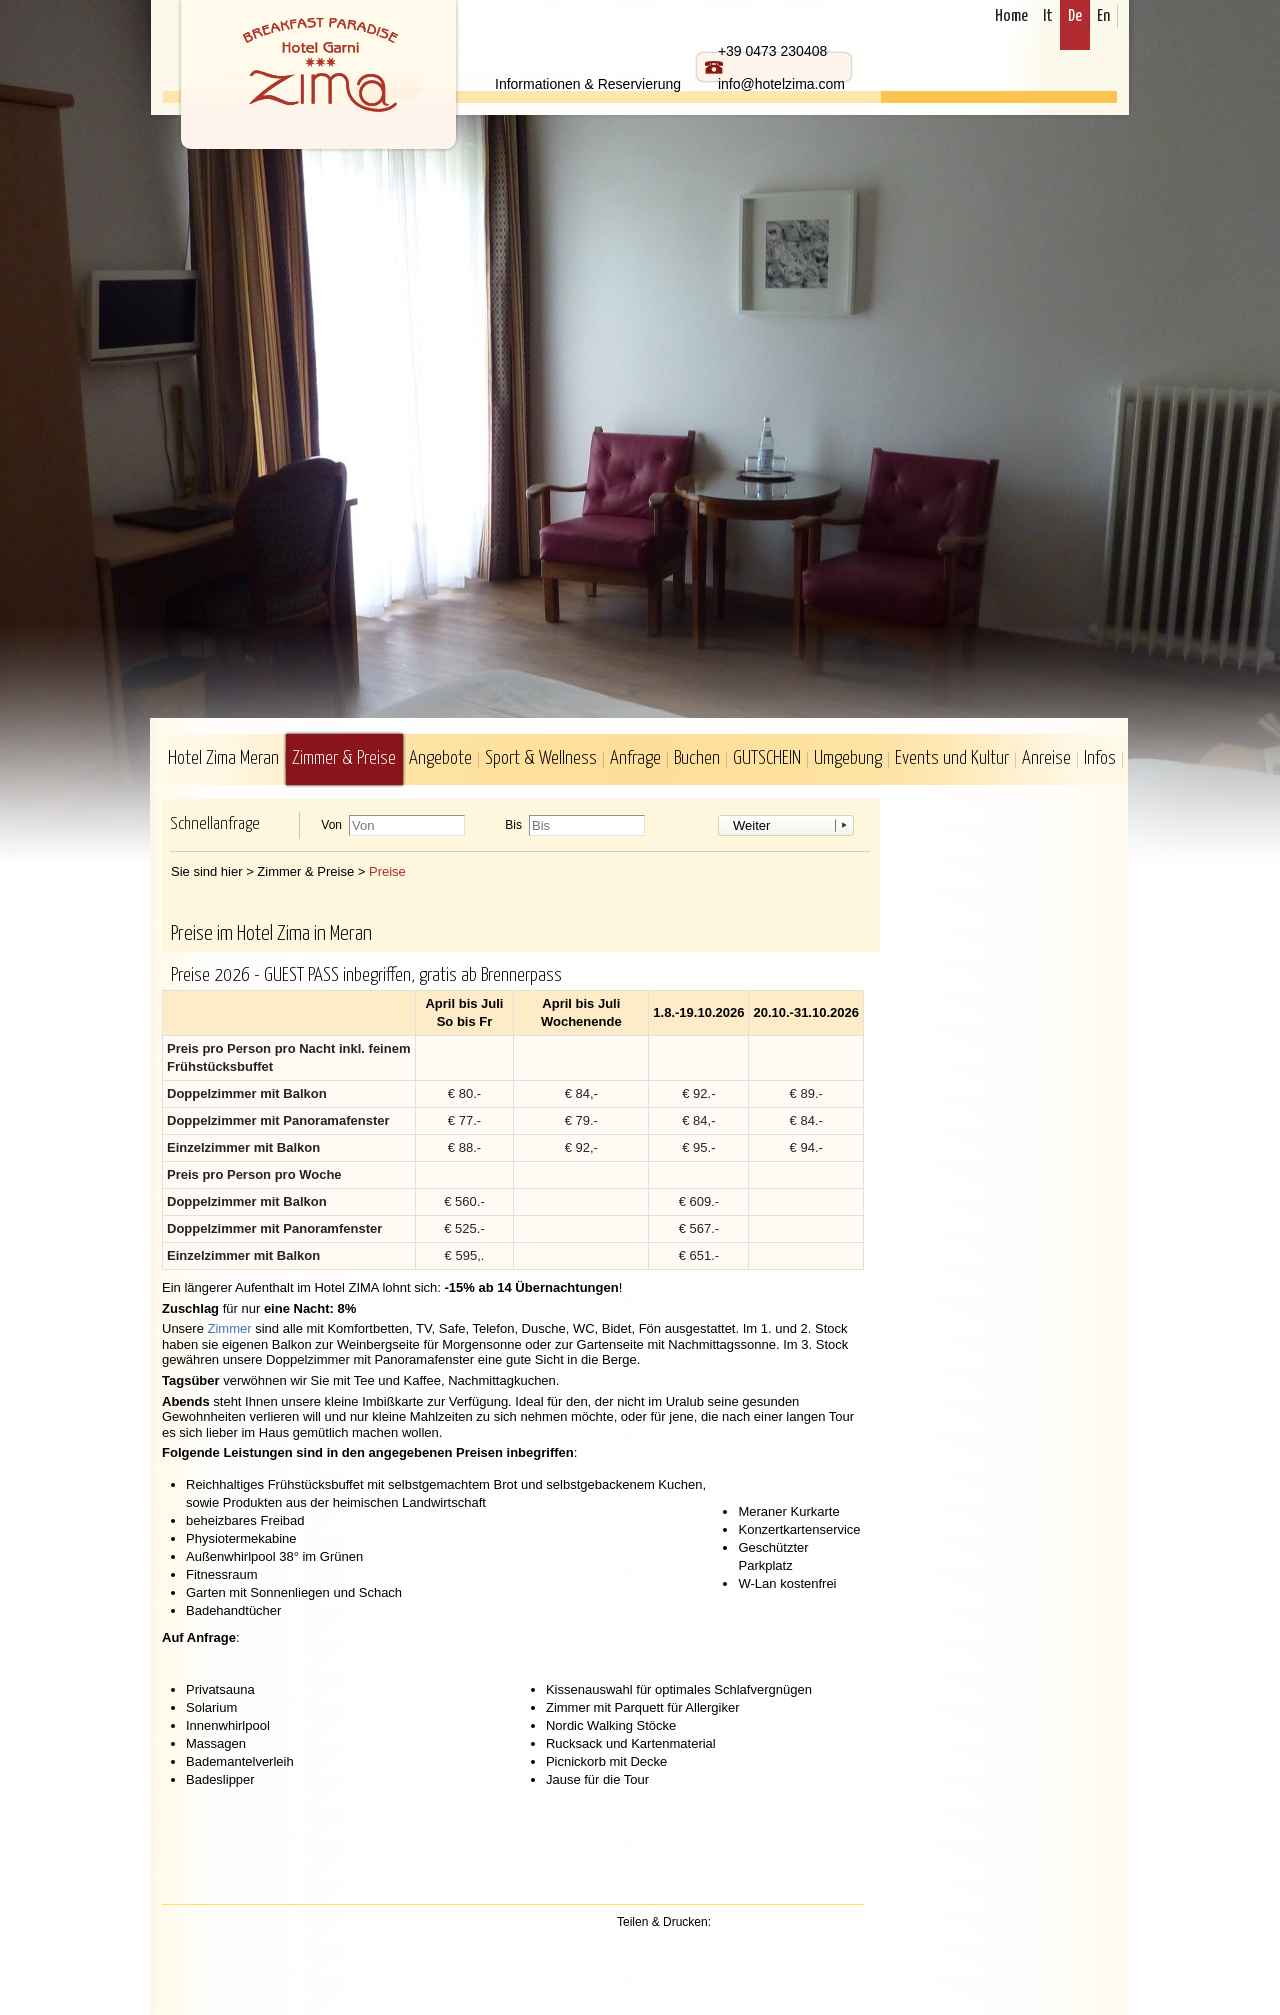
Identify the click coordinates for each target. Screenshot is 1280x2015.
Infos (1100, 758)
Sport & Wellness (541, 758)
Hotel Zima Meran (223, 758)
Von (331, 825)
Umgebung (848, 758)
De (1075, 16)
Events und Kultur (952, 758)
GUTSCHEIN (767, 758)
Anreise (1046, 758)
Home (1011, 16)
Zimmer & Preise (344, 758)
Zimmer (230, 1328)
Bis (513, 825)
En (1103, 16)
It (1048, 16)
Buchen (697, 758)
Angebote (440, 758)
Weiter (751, 825)
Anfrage (635, 758)
